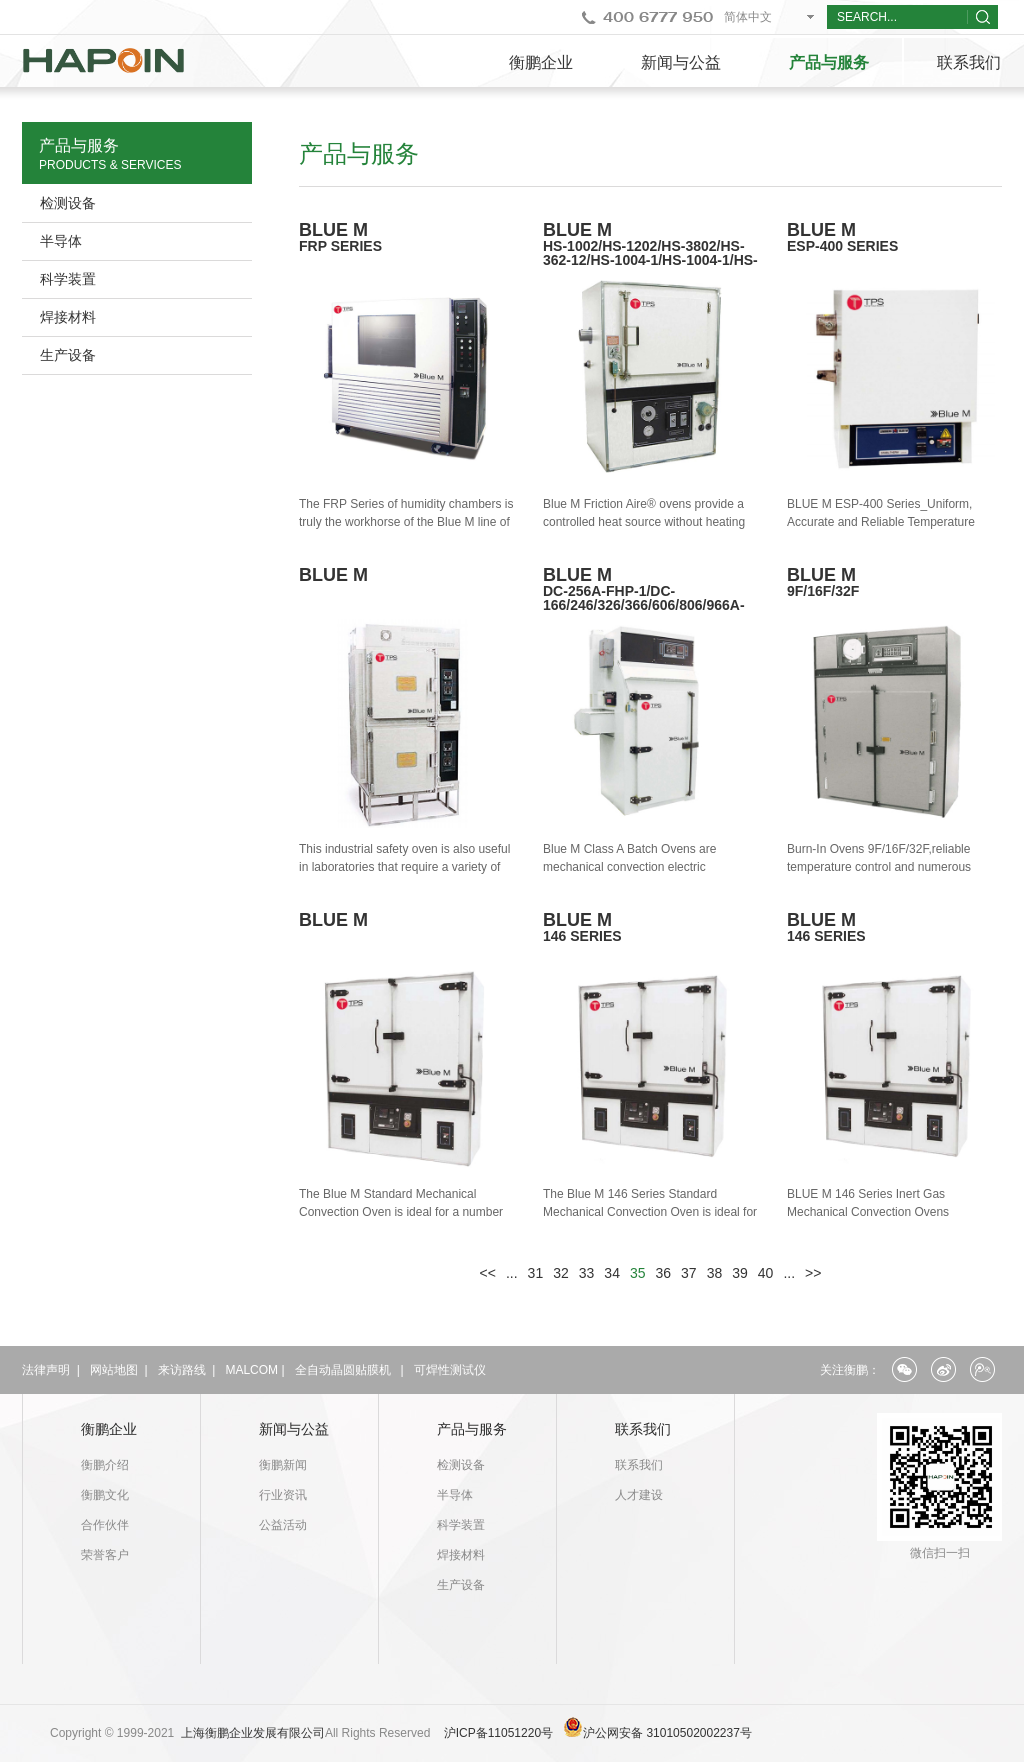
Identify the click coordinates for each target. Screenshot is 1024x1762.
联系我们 (643, 1429)
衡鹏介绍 (105, 1465)
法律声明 (46, 1370)
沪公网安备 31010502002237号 (667, 1733)
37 (689, 1273)
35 (638, 1273)
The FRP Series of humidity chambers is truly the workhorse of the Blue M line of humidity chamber (406, 522)
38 (715, 1273)
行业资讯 (283, 1495)
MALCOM (251, 1370)
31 (536, 1273)
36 (664, 1273)
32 (561, 1273)
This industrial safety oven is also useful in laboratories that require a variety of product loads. (404, 867)
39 (740, 1273)
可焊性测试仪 (450, 1370)
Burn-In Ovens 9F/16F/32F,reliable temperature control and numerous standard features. (879, 867)
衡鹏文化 (105, 1495)
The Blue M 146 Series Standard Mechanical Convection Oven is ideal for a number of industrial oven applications (650, 1212)
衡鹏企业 (541, 62)
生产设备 (68, 355)
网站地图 (114, 1370)
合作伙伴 (105, 1525)
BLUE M (651, 250)
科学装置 (68, 279)
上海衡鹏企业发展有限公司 (253, 1733)
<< (488, 1273)
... (512, 1273)
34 (612, 1273)
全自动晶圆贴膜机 (343, 1370)
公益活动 (283, 1525)
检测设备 (68, 203)
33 (587, 1273)
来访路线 (182, 1370)
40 (766, 1273)
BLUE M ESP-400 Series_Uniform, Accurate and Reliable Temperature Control (881, 522)
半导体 (61, 241)
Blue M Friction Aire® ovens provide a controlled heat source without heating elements (644, 522)
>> (813, 1273)
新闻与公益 (681, 62)
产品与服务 (829, 62)
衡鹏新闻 (283, 1465)
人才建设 (639, 1495)
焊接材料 (68, 317)
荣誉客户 (105, 1555)
